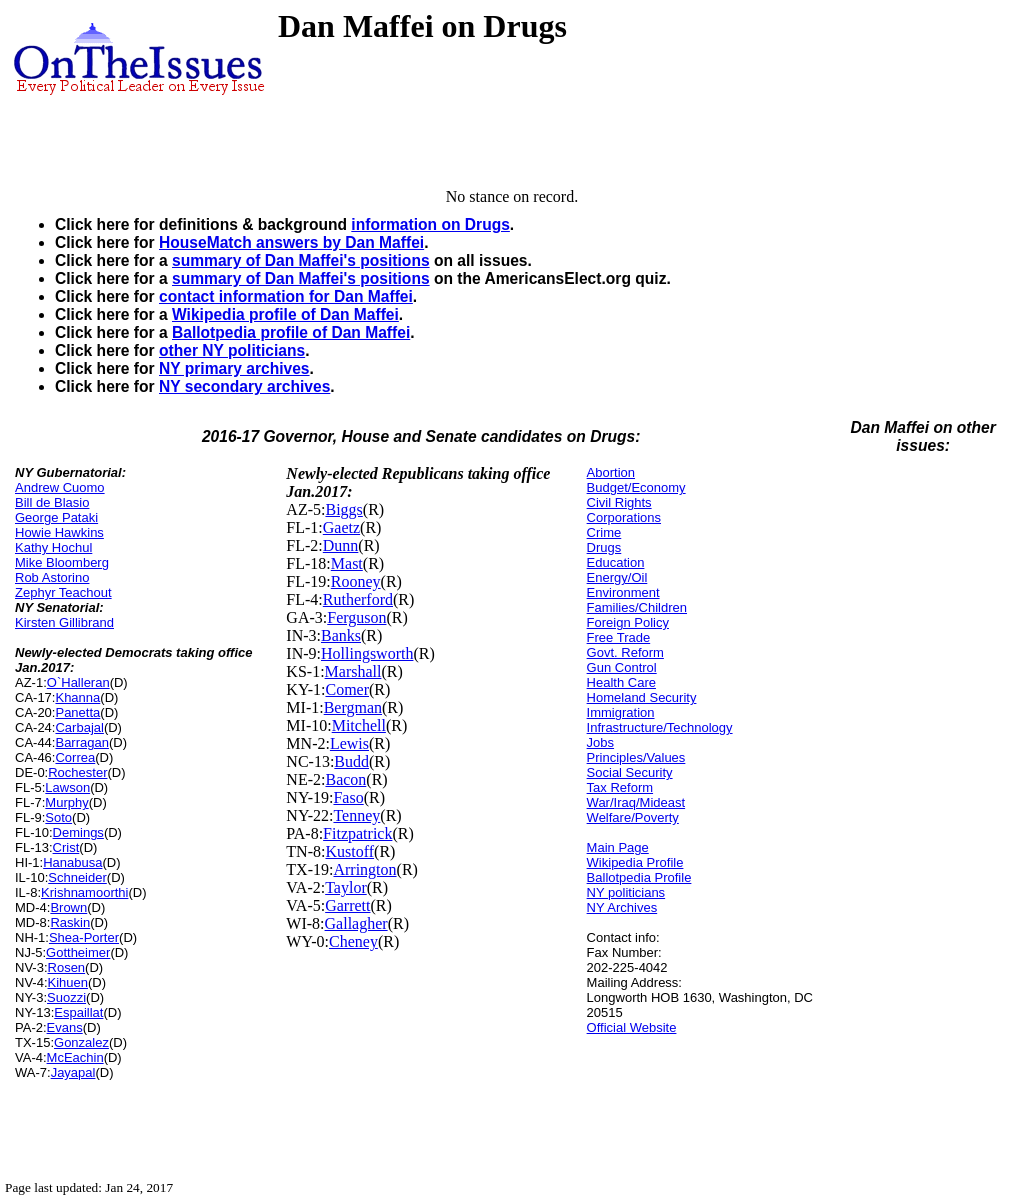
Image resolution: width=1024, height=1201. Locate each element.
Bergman (353, 707)
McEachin (75, 1057)
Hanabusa (72, 862)
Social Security (630, 772)
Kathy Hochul (53, 547)
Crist (66, 847)
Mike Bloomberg (62, 562)
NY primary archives (234, 368)
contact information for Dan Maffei (286, 296)
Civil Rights (619, 502)
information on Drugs (430, 224)
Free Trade (619, 637)
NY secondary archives (244, 386)
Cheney (353, 941)
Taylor (346, 887)
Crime (604, 532)
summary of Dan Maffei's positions (301, 260)
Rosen (67, 967)
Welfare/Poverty (633, 817)
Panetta (77, 712)
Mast (347, 563)
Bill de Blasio (52, 502)
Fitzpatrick (357, 833)
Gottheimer (78, 952)
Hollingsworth (367, 653)
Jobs (600, 742)
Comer (347, 689)
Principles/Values (636, 757)
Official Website (632, 1027)
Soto (58, 817)
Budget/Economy (636, 487)
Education (616, 562)
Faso (348, 797)
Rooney (356, 581)
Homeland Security (642, 697)
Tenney (356, 815)
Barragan (81, 742)
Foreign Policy (628, 622)
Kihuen (68, 982)
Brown (68, 907)
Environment (623, 592)
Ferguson (356, 617)
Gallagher (356, 923)
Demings (78, 832)
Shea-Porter (84, 937)
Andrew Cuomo (60, 487)
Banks (341, 635)
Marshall (353, 671)
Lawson (67, 787)
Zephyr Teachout (63, 592)
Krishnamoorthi (84, 892)
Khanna (77, 697)
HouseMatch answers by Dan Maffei (291, 242)
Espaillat (78, 1012)
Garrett (347, 905)
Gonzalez (81, 1042)
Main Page (618, 847)
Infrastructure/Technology (660, 727)
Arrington (364, 869)
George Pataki (56, 517)
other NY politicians (232, 350)
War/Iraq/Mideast (636, 802)
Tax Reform (620, 787)
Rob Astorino (52, 577)
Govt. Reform (625, 652)
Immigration (621, 712)
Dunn (341, 545)
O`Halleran (78, 682)
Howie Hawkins (59, 532)
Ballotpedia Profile (639, 877)
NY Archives (622, 907)
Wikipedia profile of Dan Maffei (285, 314)
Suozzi (66, 997)
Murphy (66, 802)
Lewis (349, 743)
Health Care (621, 682)
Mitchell (359, 725)
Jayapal (73, 1072)
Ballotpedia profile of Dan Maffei (291, 332)
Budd (351, 761)
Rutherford (358, 599)
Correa (75, 757)
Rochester (77, 772)
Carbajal (79, 727)
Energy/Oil (617, 577)
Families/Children (637, 607)
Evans (65, 1027)
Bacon (345, 779)
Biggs (343, 509)
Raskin (70, 922)
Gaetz (341, 527)
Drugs (604, 547)
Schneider (77, 877)
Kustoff (349, 851)
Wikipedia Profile (635, 862)
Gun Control (622, 667)
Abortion (611, 472)
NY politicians (626, 892)
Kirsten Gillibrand (64, 622)
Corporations (624, 517)
